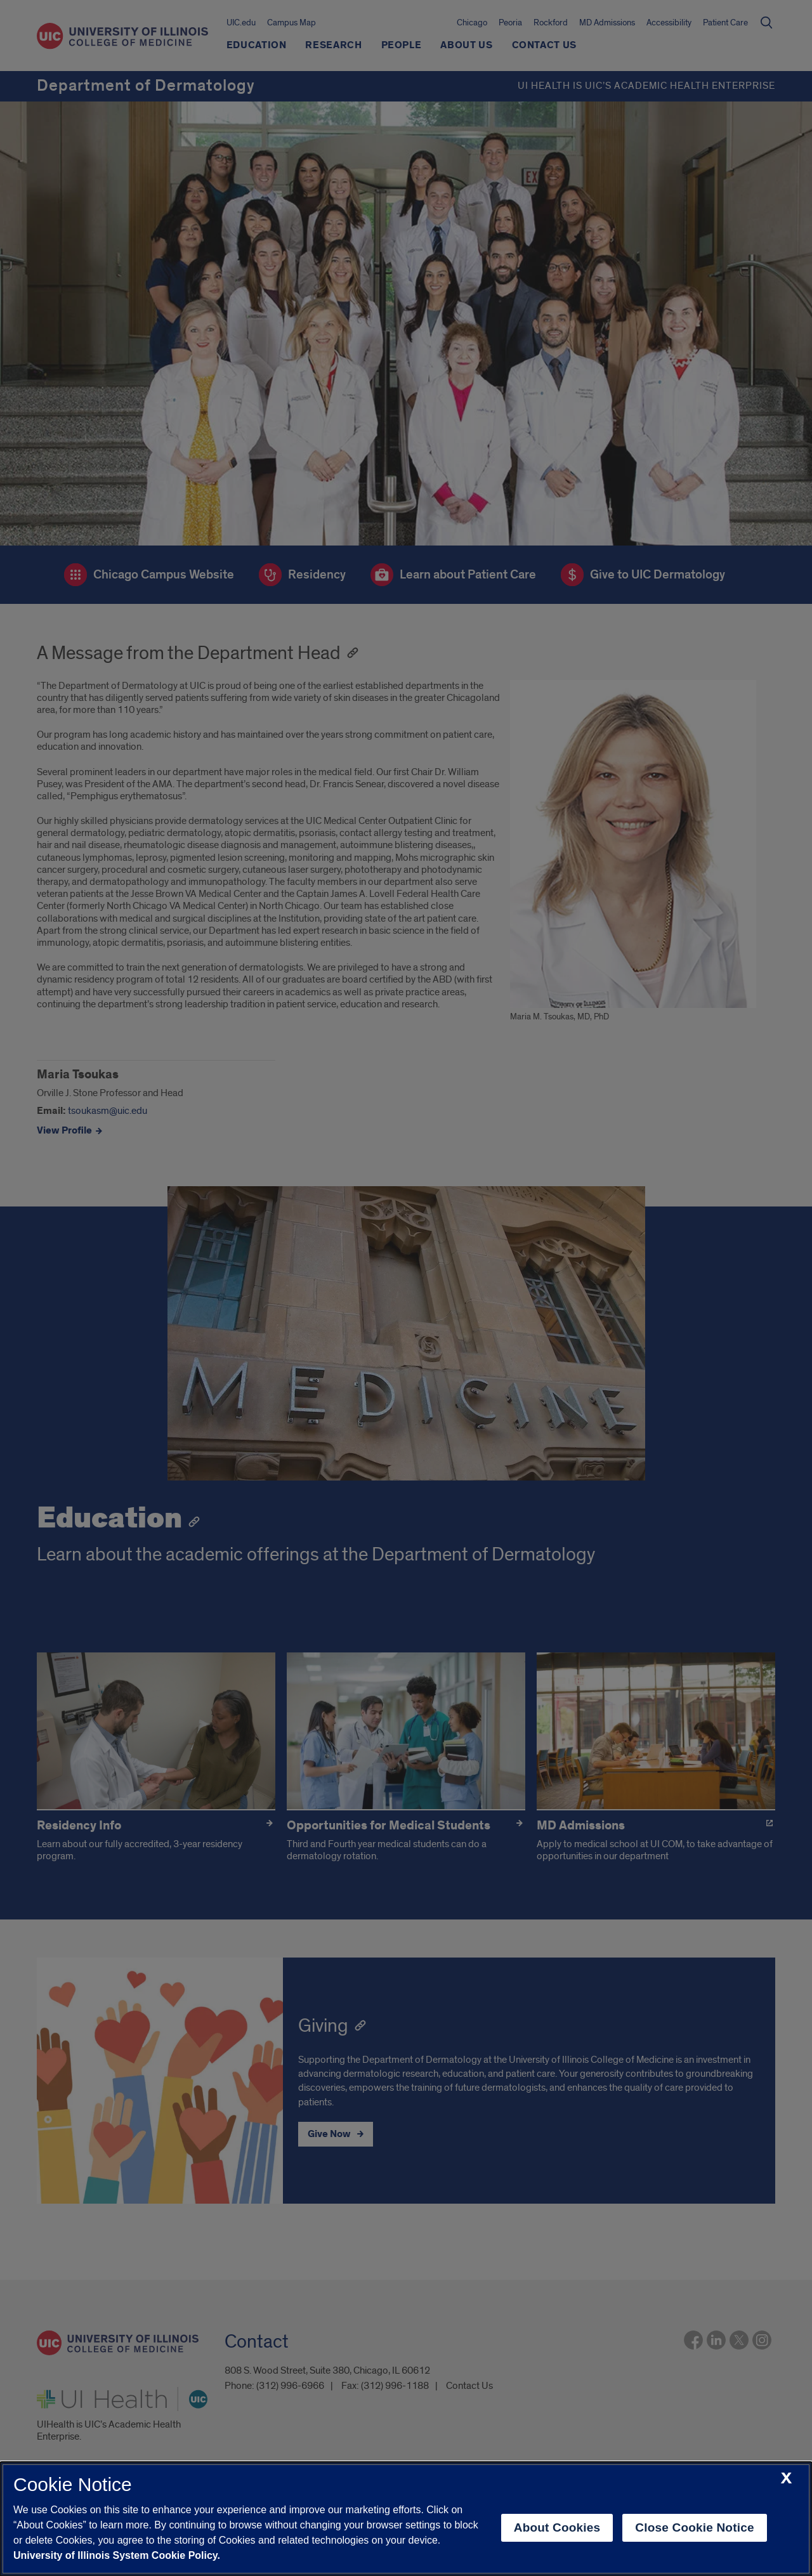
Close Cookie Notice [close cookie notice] (694, 2527)
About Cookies (557, 2527)
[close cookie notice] (786, 2478)
